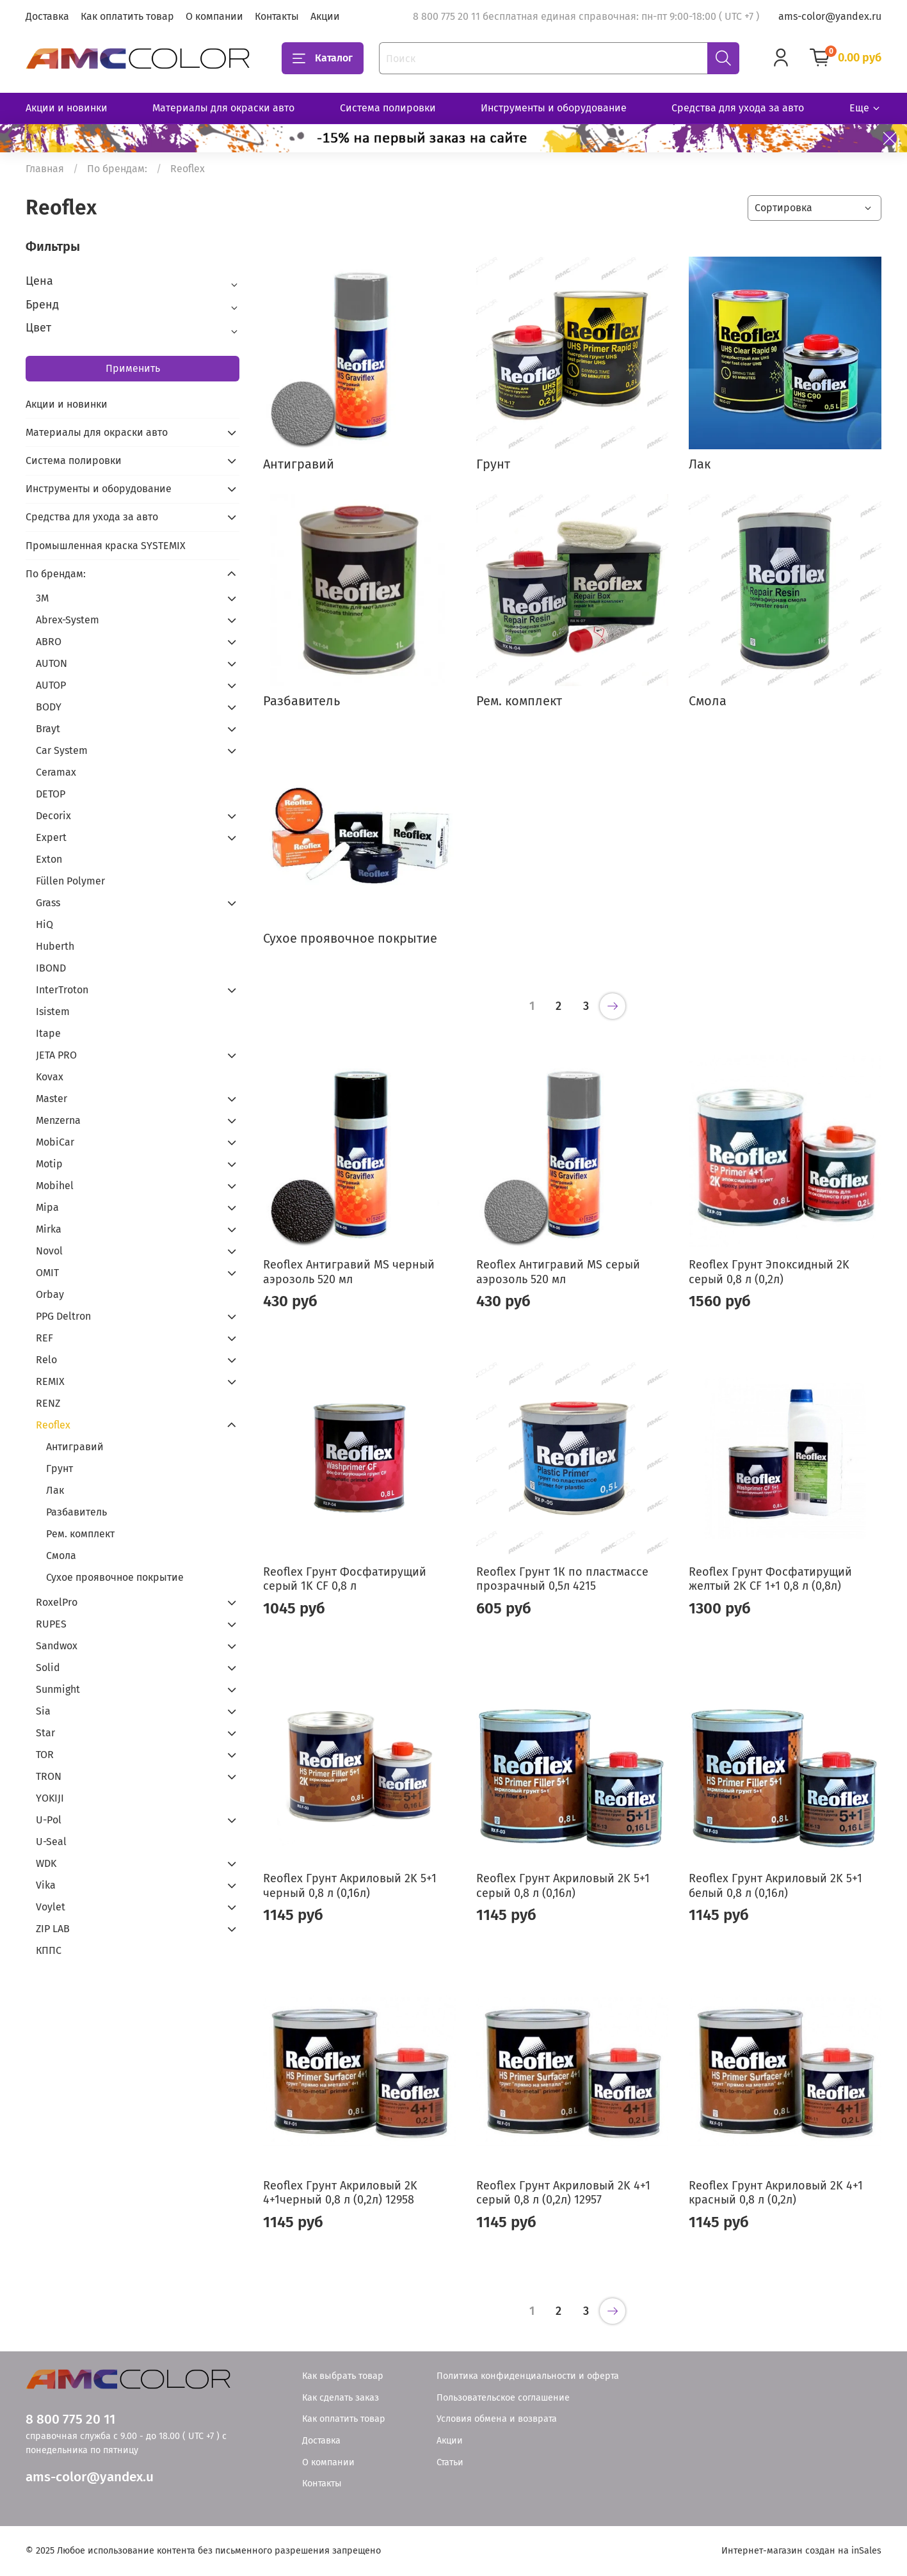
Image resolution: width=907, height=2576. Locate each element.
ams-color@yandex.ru (829, 16)
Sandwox (56, 1646)
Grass (48, 903)
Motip (49, 1164)
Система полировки (388, 108)
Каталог (323, 58)
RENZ (48, 1403)
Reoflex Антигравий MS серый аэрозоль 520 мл (558, 1272)
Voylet (50, 1907)
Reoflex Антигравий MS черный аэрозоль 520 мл (349, 1272)
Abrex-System (67, 620)
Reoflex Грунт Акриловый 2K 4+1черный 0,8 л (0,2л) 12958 (340, 2193)
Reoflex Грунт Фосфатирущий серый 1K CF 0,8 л (344, 1579)
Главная (45, 169)
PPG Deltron (63, 1316)
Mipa (47, 1207)
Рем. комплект (80, 1534)
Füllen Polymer (70, 881)
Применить (133, 368)
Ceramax (56, 772)
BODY (48, 707)
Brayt (48, 729)
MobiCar (55, 1142)
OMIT (47, 1273)
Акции (325, 16)
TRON (48, 1776)
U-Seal (51, 1842)
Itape (48, 1033)
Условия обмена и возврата (497, 2418)
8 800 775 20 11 (70, 2420)
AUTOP (51, 685)
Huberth (55, 946)
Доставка (47, 16)
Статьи (450, 2462)
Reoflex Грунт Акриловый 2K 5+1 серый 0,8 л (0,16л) (563, 1885)
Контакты (277, 16)
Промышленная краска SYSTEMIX (106, 546)
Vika (46, 1885)
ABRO (48, 642)
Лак (55, 1490)
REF (44, 1338)
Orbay (50, 1294)
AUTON (51, 663)
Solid (48, 1667)
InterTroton (62, 990)
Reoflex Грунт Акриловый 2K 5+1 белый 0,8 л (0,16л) (775, 1885)
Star (45, 1733)
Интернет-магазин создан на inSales (801, 2550)
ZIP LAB (53, 1929)
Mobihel (55, 1186)
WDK (46, 1863)
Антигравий (75, 1447)
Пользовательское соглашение (503, 2397)
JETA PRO (56, 1055)
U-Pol (48, 1820)
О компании (214, 16)
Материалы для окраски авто (223, 108)
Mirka (48, 1229)
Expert (51, 837)
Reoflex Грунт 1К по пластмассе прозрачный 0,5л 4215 (562, 1579)
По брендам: (117, 169)
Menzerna (58, 1120)
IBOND (51, 968)
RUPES (51, 1624)
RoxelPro (56, 1602)
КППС (48, 1950)
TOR (45, 1754)
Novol (49, 1251)
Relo (46, 1360)
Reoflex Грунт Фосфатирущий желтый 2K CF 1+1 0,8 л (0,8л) (770, 1579)
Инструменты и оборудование (554, 108)
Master (51, 1098)
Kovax (49, 1077)
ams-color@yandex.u (90, 2477)
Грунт (59, 1468)
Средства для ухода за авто (737, 108)
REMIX (50, 1381)
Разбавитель (76, 1512)
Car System (62, 750)
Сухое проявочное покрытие (115, 1577)
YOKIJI (50, 1798)
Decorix (53, 816)
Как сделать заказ (340, 2397)
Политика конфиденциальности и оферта (528, 2376)
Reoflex (53, 1425)
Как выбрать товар (342, 2376)
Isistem (53, 1011)
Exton (49, 859)
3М (42, 598)
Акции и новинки (67, 108)
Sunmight (58, 1689)
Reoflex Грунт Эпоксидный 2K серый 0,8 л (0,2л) (769, 1272)
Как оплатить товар (127, 16)
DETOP (50, 794)
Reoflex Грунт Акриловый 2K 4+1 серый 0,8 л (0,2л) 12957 (563, 2193)
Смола (61, 1555)
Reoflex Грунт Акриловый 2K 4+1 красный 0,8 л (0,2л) (776, 2193)
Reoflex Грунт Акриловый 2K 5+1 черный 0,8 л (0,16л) (350, 1885)
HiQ (44, 924)
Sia (43, 1711)
